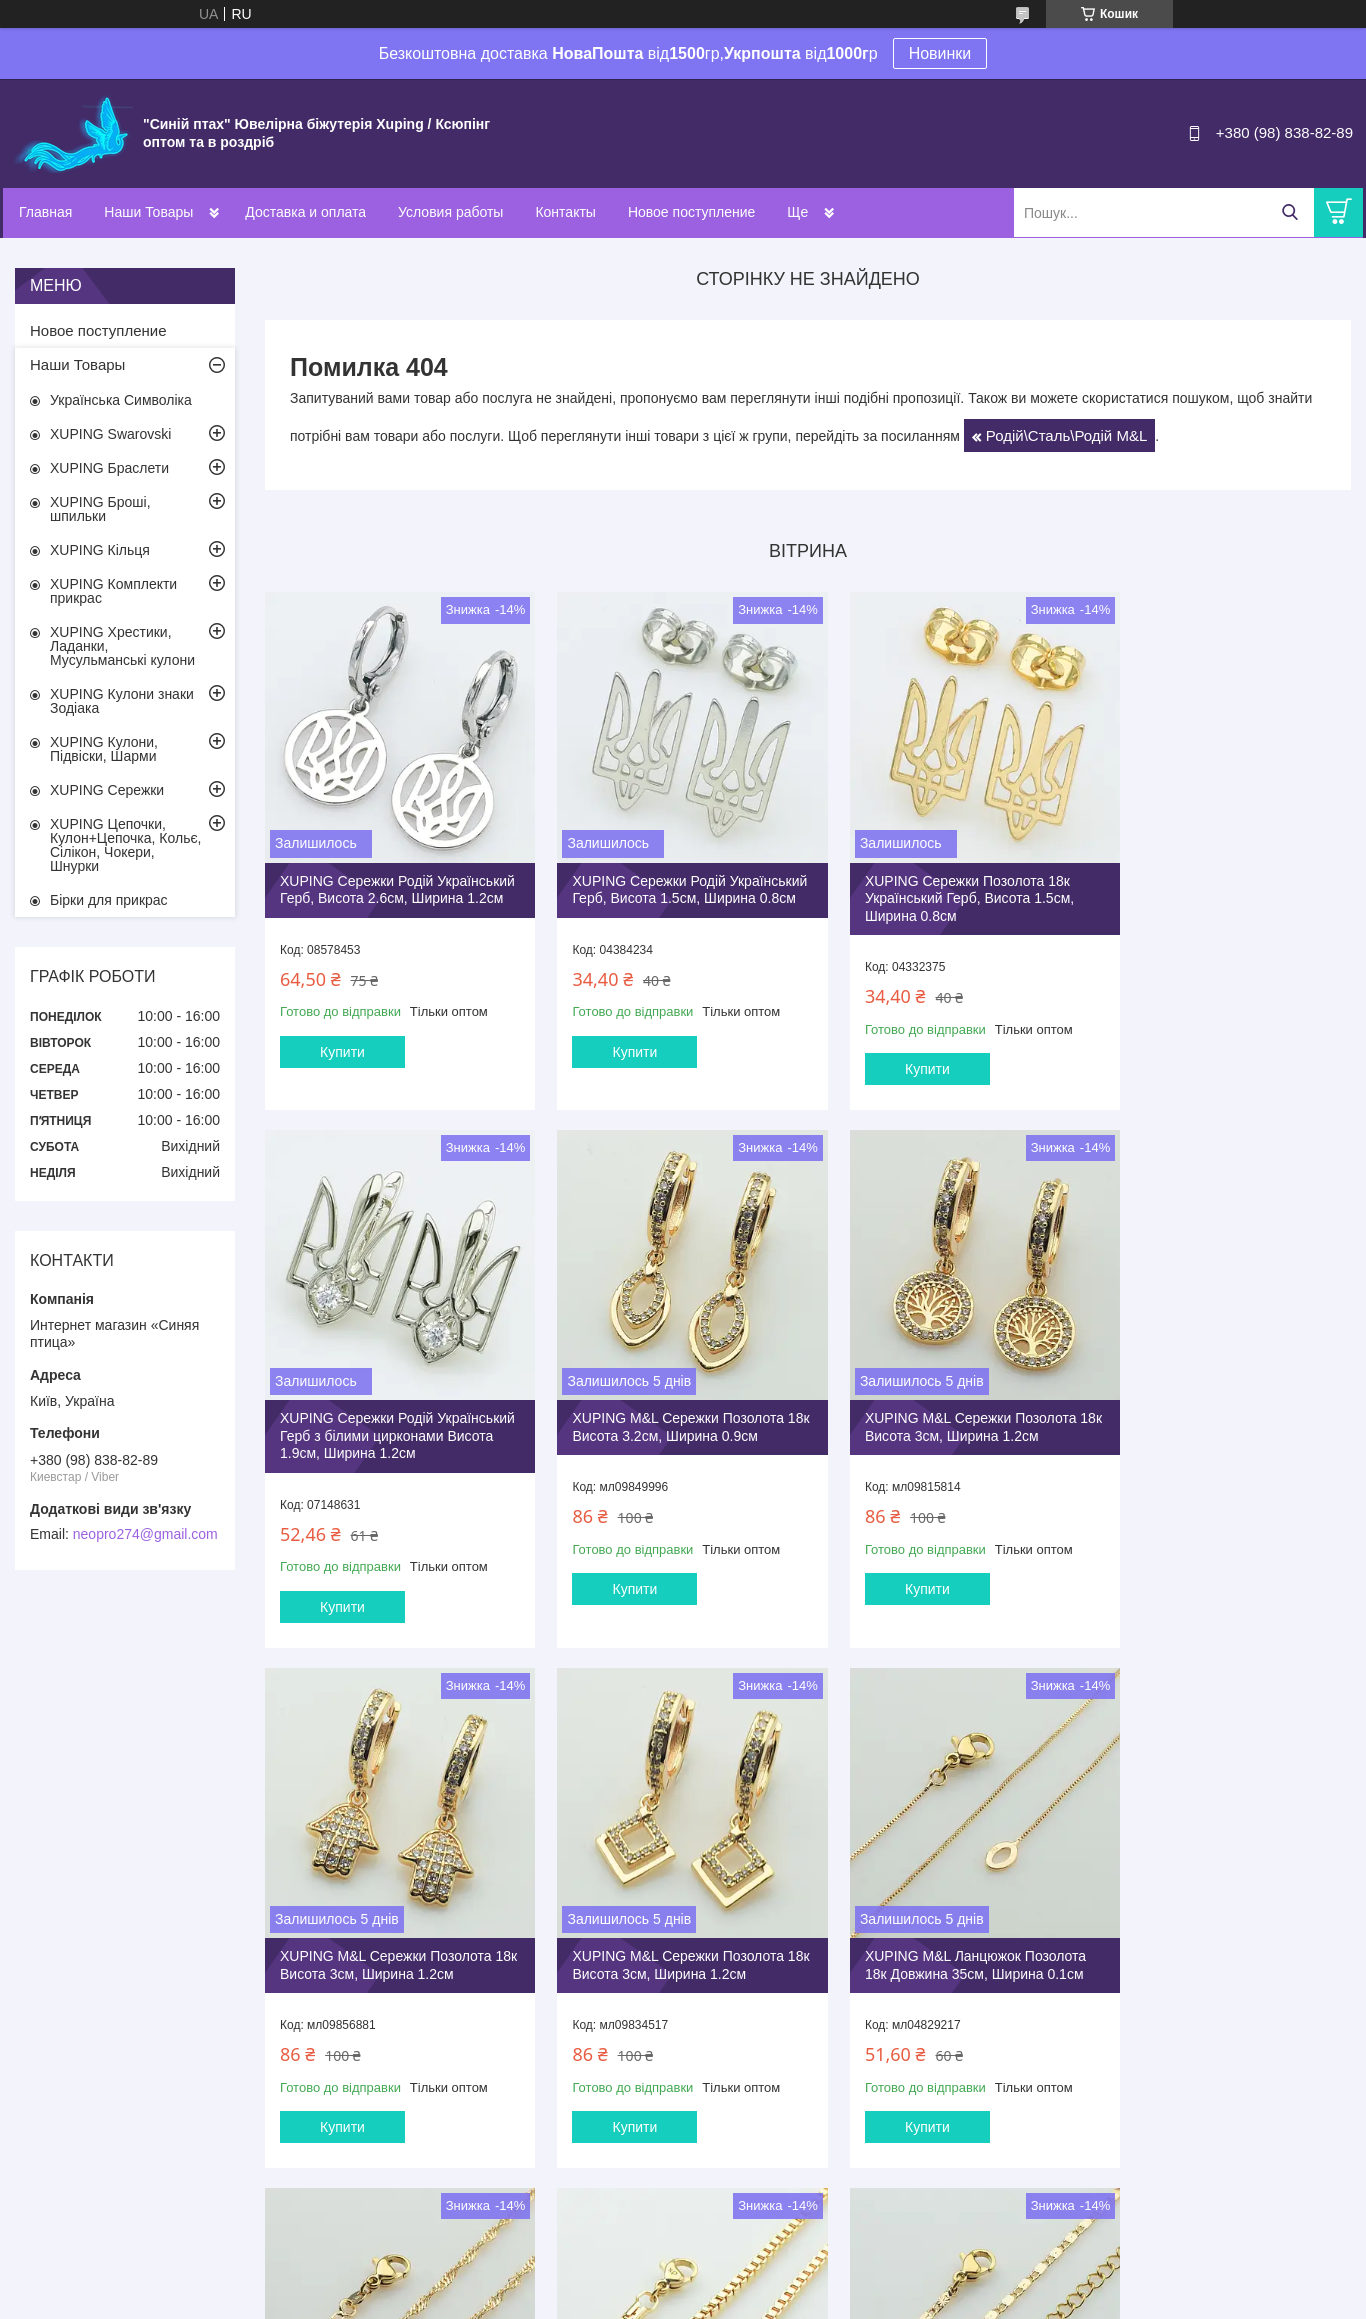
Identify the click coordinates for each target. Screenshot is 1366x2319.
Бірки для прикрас (109, 900)
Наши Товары (148, 212)
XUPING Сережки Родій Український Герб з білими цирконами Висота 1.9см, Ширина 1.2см (1221, 891)
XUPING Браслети (109, 468)
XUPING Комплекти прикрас (113, 591)
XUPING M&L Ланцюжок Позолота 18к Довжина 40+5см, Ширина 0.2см (1221, 1927)
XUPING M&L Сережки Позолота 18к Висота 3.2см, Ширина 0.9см (386, 1414)
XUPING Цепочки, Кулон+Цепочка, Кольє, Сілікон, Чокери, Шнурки (126, 845)
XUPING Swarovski (110, 434)
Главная (45, 212)
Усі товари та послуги (801, 2195)
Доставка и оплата (305, 212)
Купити (342, 1054)
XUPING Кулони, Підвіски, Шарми (104, 749)
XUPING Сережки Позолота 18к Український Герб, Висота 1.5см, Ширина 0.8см (938, 882)
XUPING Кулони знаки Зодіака (122, 701)
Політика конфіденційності (858, 2300)
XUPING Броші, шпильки (100, 509)
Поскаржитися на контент (703, 2300)
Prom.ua (776, 2282)
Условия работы (450, 212)
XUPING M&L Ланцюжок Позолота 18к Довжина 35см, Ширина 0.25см (667, 1927)
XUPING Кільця (100, 550)
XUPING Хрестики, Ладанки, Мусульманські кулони (122, 646)
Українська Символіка (121, 400)
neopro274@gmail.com (145, 1534)
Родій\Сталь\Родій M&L (1066, 435)
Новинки (940, 53)
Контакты (565, 212)
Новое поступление (691, 212)
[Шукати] (1289, 212)
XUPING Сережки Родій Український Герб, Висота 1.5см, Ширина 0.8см (661, 882)
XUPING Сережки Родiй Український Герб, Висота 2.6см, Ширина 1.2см (384, 882)
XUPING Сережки (107, 790)
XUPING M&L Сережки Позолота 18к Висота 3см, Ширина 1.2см (663, 1414)
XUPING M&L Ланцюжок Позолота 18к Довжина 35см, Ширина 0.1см (390, 1919)
